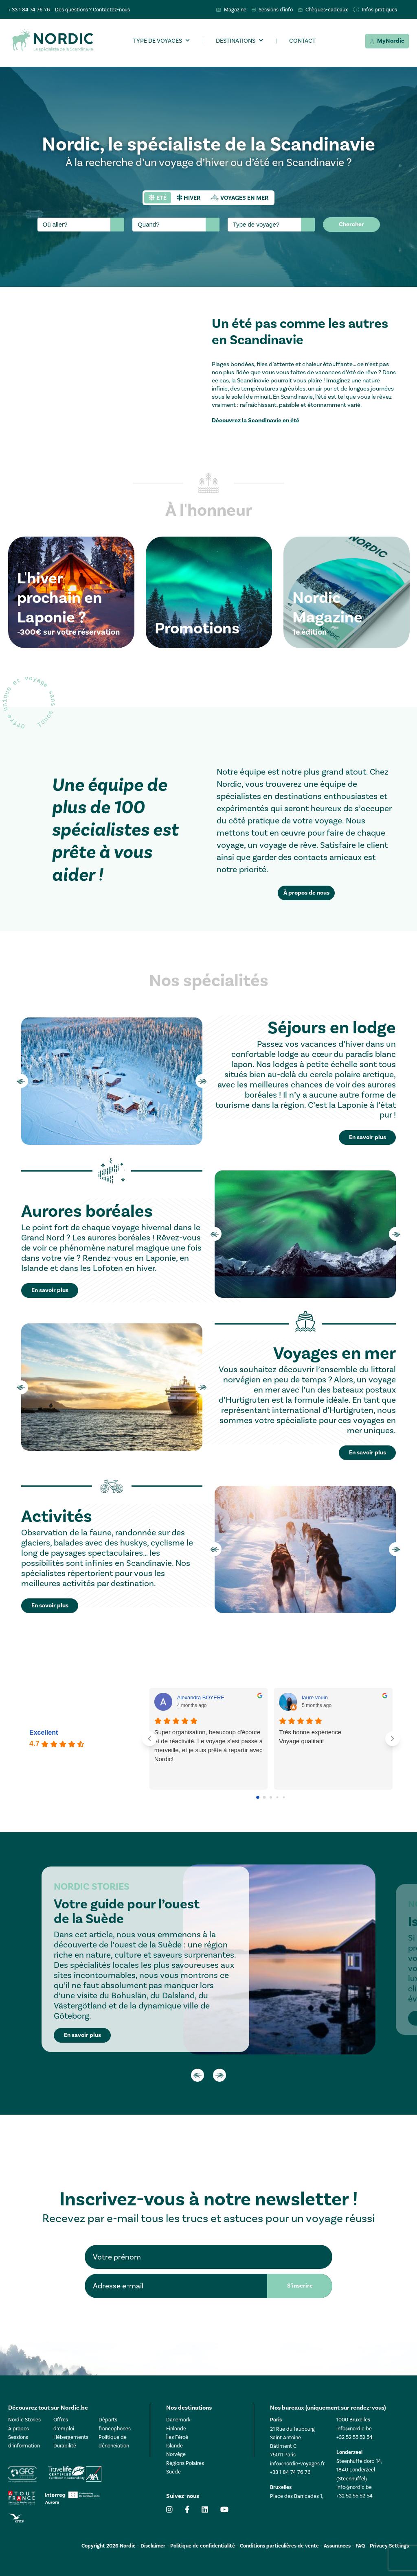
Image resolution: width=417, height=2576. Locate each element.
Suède (173, 2472)
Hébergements (70, 2437)
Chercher (351, 224)
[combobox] (81, 224)
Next (202, 1081)
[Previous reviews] (149, 1738)
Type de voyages (157, 40)
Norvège (176, 2454)
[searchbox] (75, 224)
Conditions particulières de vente (279, 2546)
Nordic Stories (24, 2420)
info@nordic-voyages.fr (297, 2463)
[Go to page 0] (258, 1797)
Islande (174, 2446)
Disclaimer (152, 2546)
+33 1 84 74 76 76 (290, 2472)
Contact (302, 40)
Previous (21, 1081)
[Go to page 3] (278, 1797)
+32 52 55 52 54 (354, 2437)
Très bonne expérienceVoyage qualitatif (310, 1736)
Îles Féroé (177, 2437)
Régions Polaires (185, 2463)
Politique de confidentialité (202, 2546)
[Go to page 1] (264, 1797)
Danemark (178, 2420)
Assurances (337, 2546)
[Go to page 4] (284, 1797)
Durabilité (64, 2446)
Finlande (176, 2428)
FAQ (360, 2546)
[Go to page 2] (271, 1797)
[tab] (157, 197)
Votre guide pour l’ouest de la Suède (127, 1911)
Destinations (235, 40)
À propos (18, 2428)
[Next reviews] (392, 1738)
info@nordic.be (354, 2428)
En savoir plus (82, 2035)
